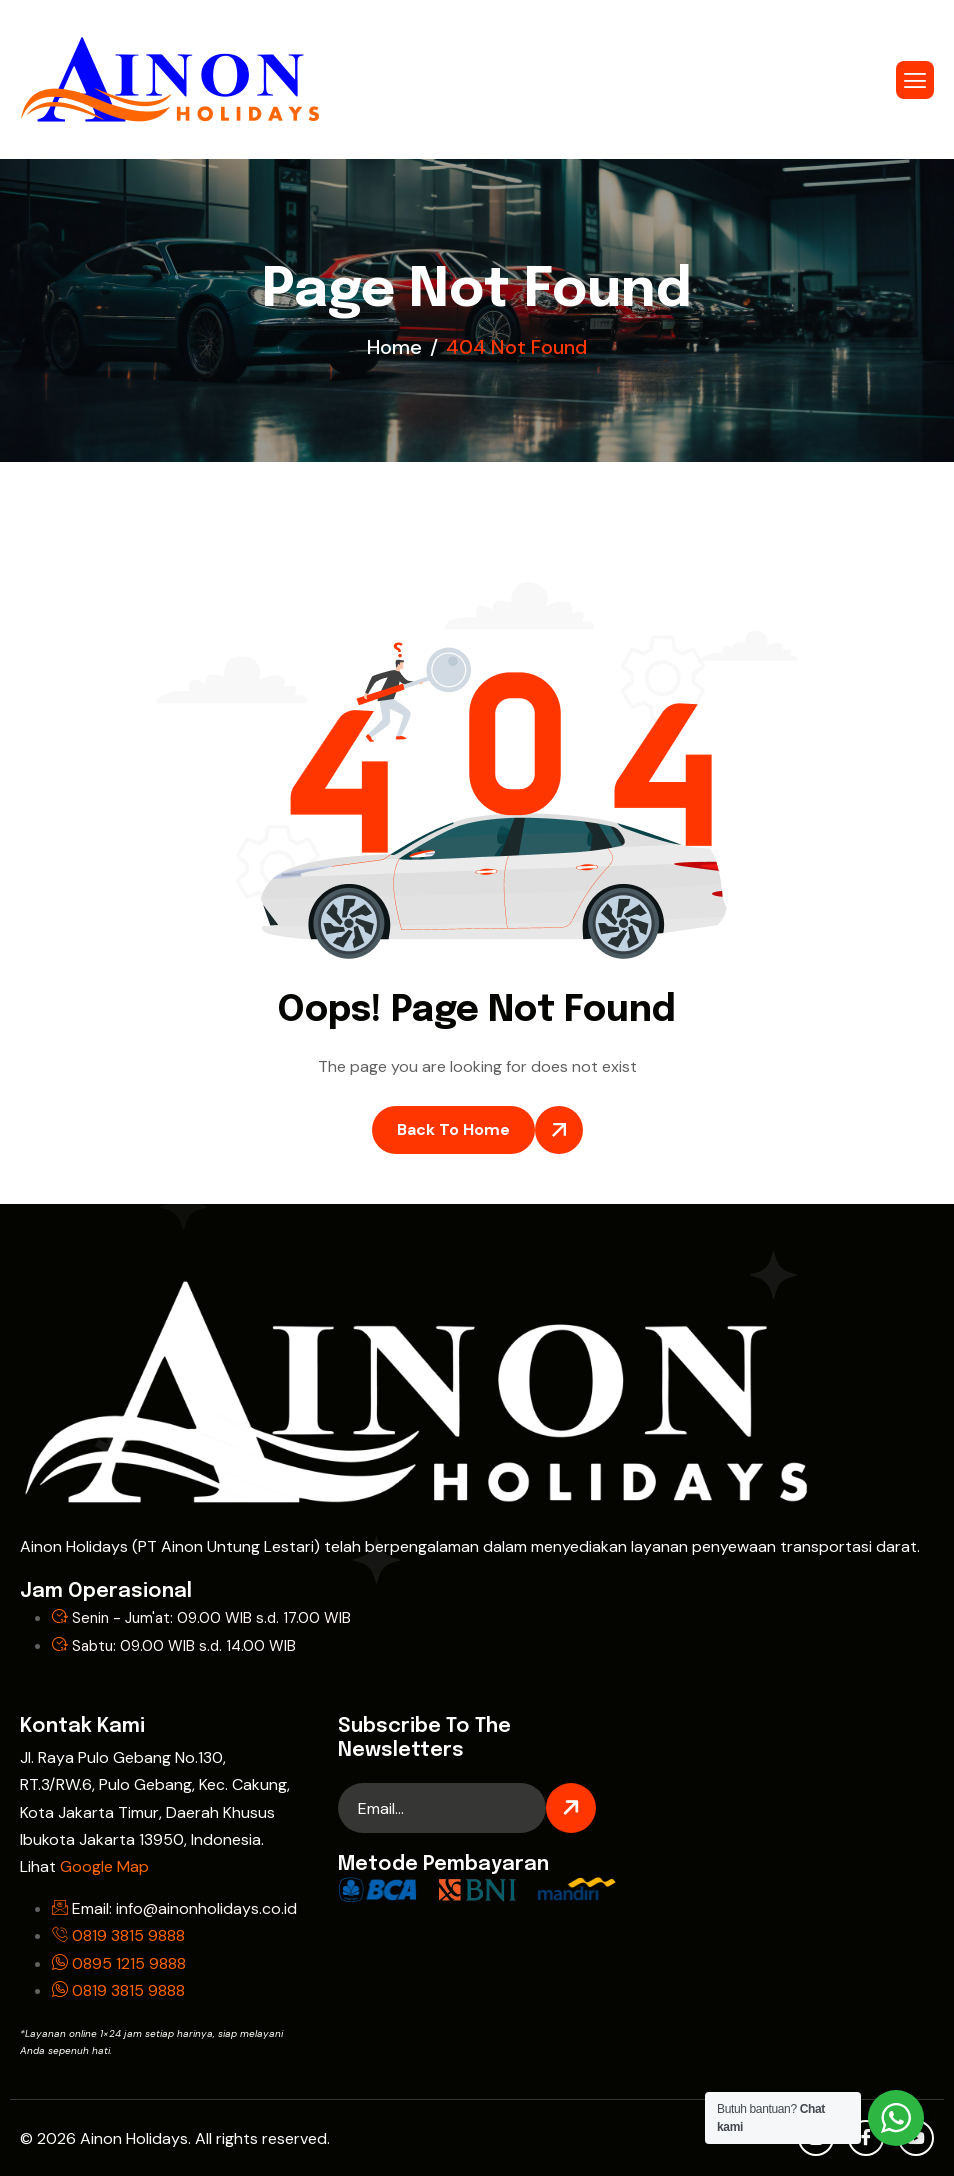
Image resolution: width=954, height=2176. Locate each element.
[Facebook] (866, 2138)
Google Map (104, 1866)
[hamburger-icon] (915, 80)
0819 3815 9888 (128, 1935)
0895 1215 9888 (129, 1963)
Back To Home (453, 1129)
